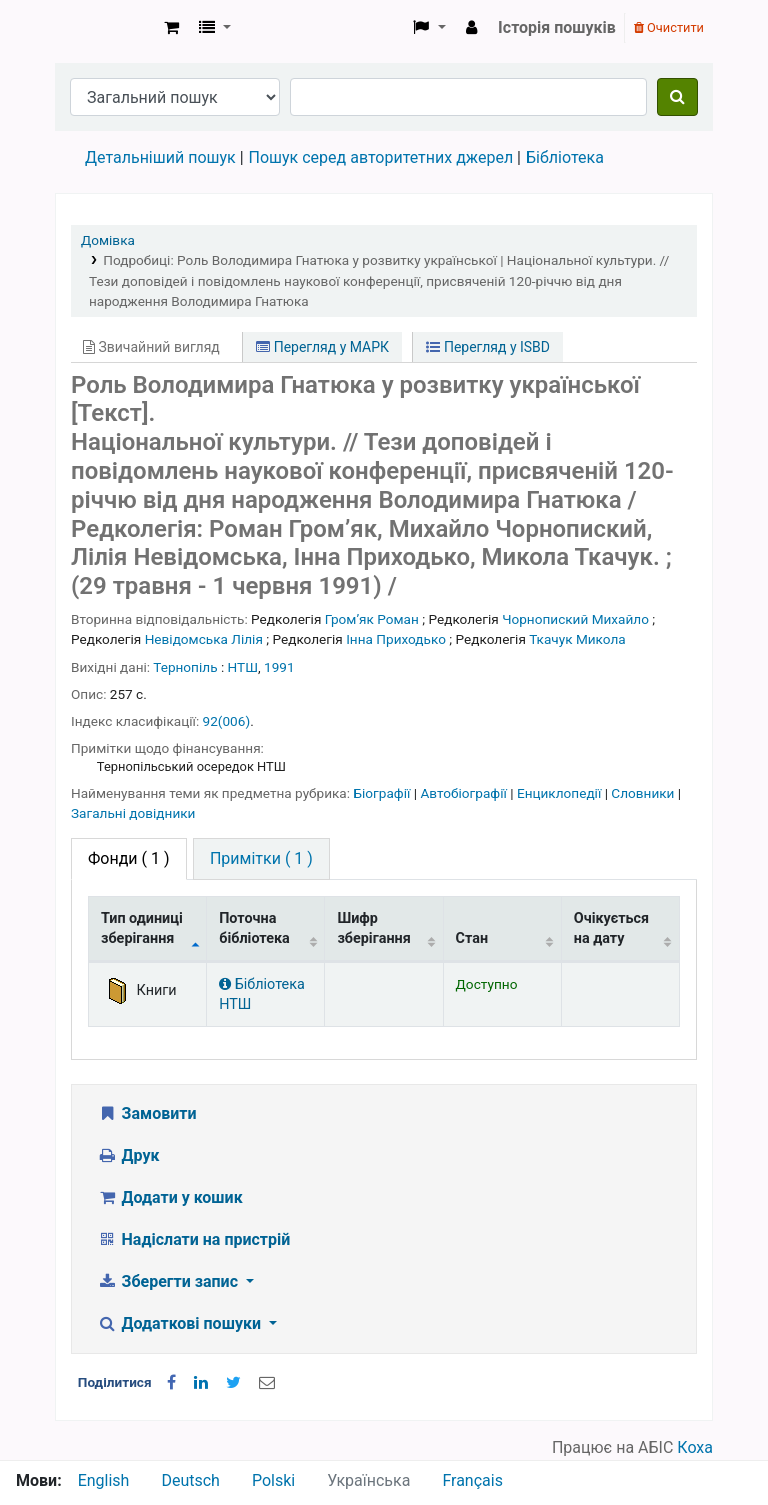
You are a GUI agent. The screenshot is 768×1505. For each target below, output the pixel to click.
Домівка (108, 240)
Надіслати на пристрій (193, 1239)
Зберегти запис (169, 1281)
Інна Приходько (396, 639)
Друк (128, 1155)
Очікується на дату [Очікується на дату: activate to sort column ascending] (611, 928)
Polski (273, 1480)
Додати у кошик (170, 1197)
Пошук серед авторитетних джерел (381, 157)
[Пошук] (677, 97)
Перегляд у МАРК (322, 347)
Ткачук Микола (577, 639)
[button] (171, 28)
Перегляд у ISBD (488, 347)
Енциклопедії (561, 793)
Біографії (383, 793)
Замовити (147, 1113)
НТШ (243, 667)
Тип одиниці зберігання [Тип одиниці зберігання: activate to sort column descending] (142, 928)
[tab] (261, 859)
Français (472, 1480)
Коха (695, 1447)
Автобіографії (465, 793)
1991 (279, 667)
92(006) (227, 721)
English (104, 1480)
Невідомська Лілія (204, 639)
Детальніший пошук (160, 157)
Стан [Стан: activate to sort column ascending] (472, 938)
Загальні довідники (133, 813)
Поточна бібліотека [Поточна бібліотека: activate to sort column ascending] (254, 928)
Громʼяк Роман (372, 619)
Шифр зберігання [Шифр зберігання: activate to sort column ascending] (373, 928)
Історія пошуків (557, 27)
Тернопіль (185, 667)
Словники (644, 793)
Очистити (669, 27)
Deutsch (190, 1480)
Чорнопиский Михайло (575, 619)
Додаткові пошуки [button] (181, 1323)
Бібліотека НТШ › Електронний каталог (106, 28)
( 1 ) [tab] (129, 858)
